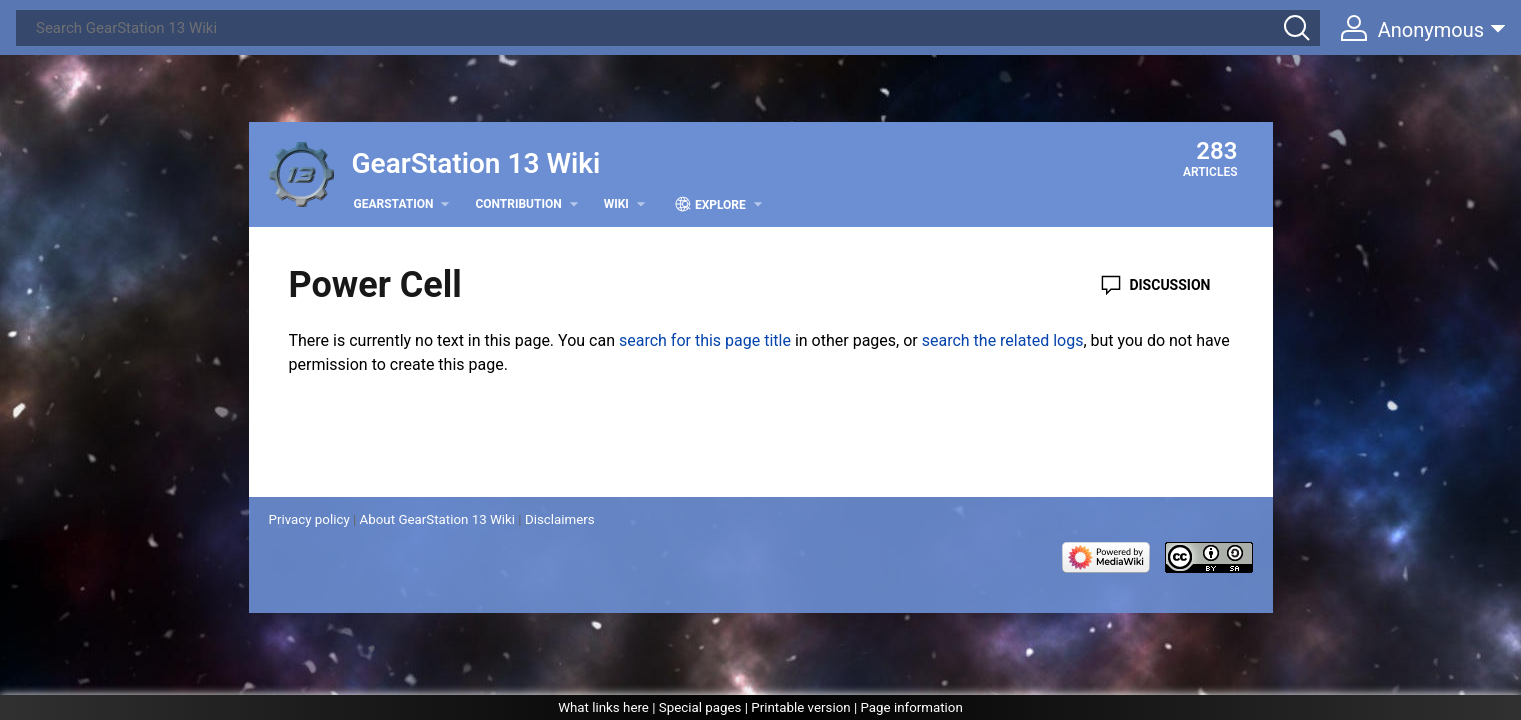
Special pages (700, 707)
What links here (603, 707)
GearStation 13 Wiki (476, 163)
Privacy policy (309, 519)
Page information (911, 707)
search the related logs (1003, 340)
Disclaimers (560, 519)
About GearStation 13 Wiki (437, 519)
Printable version (800, 707)
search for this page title (705, 340)
